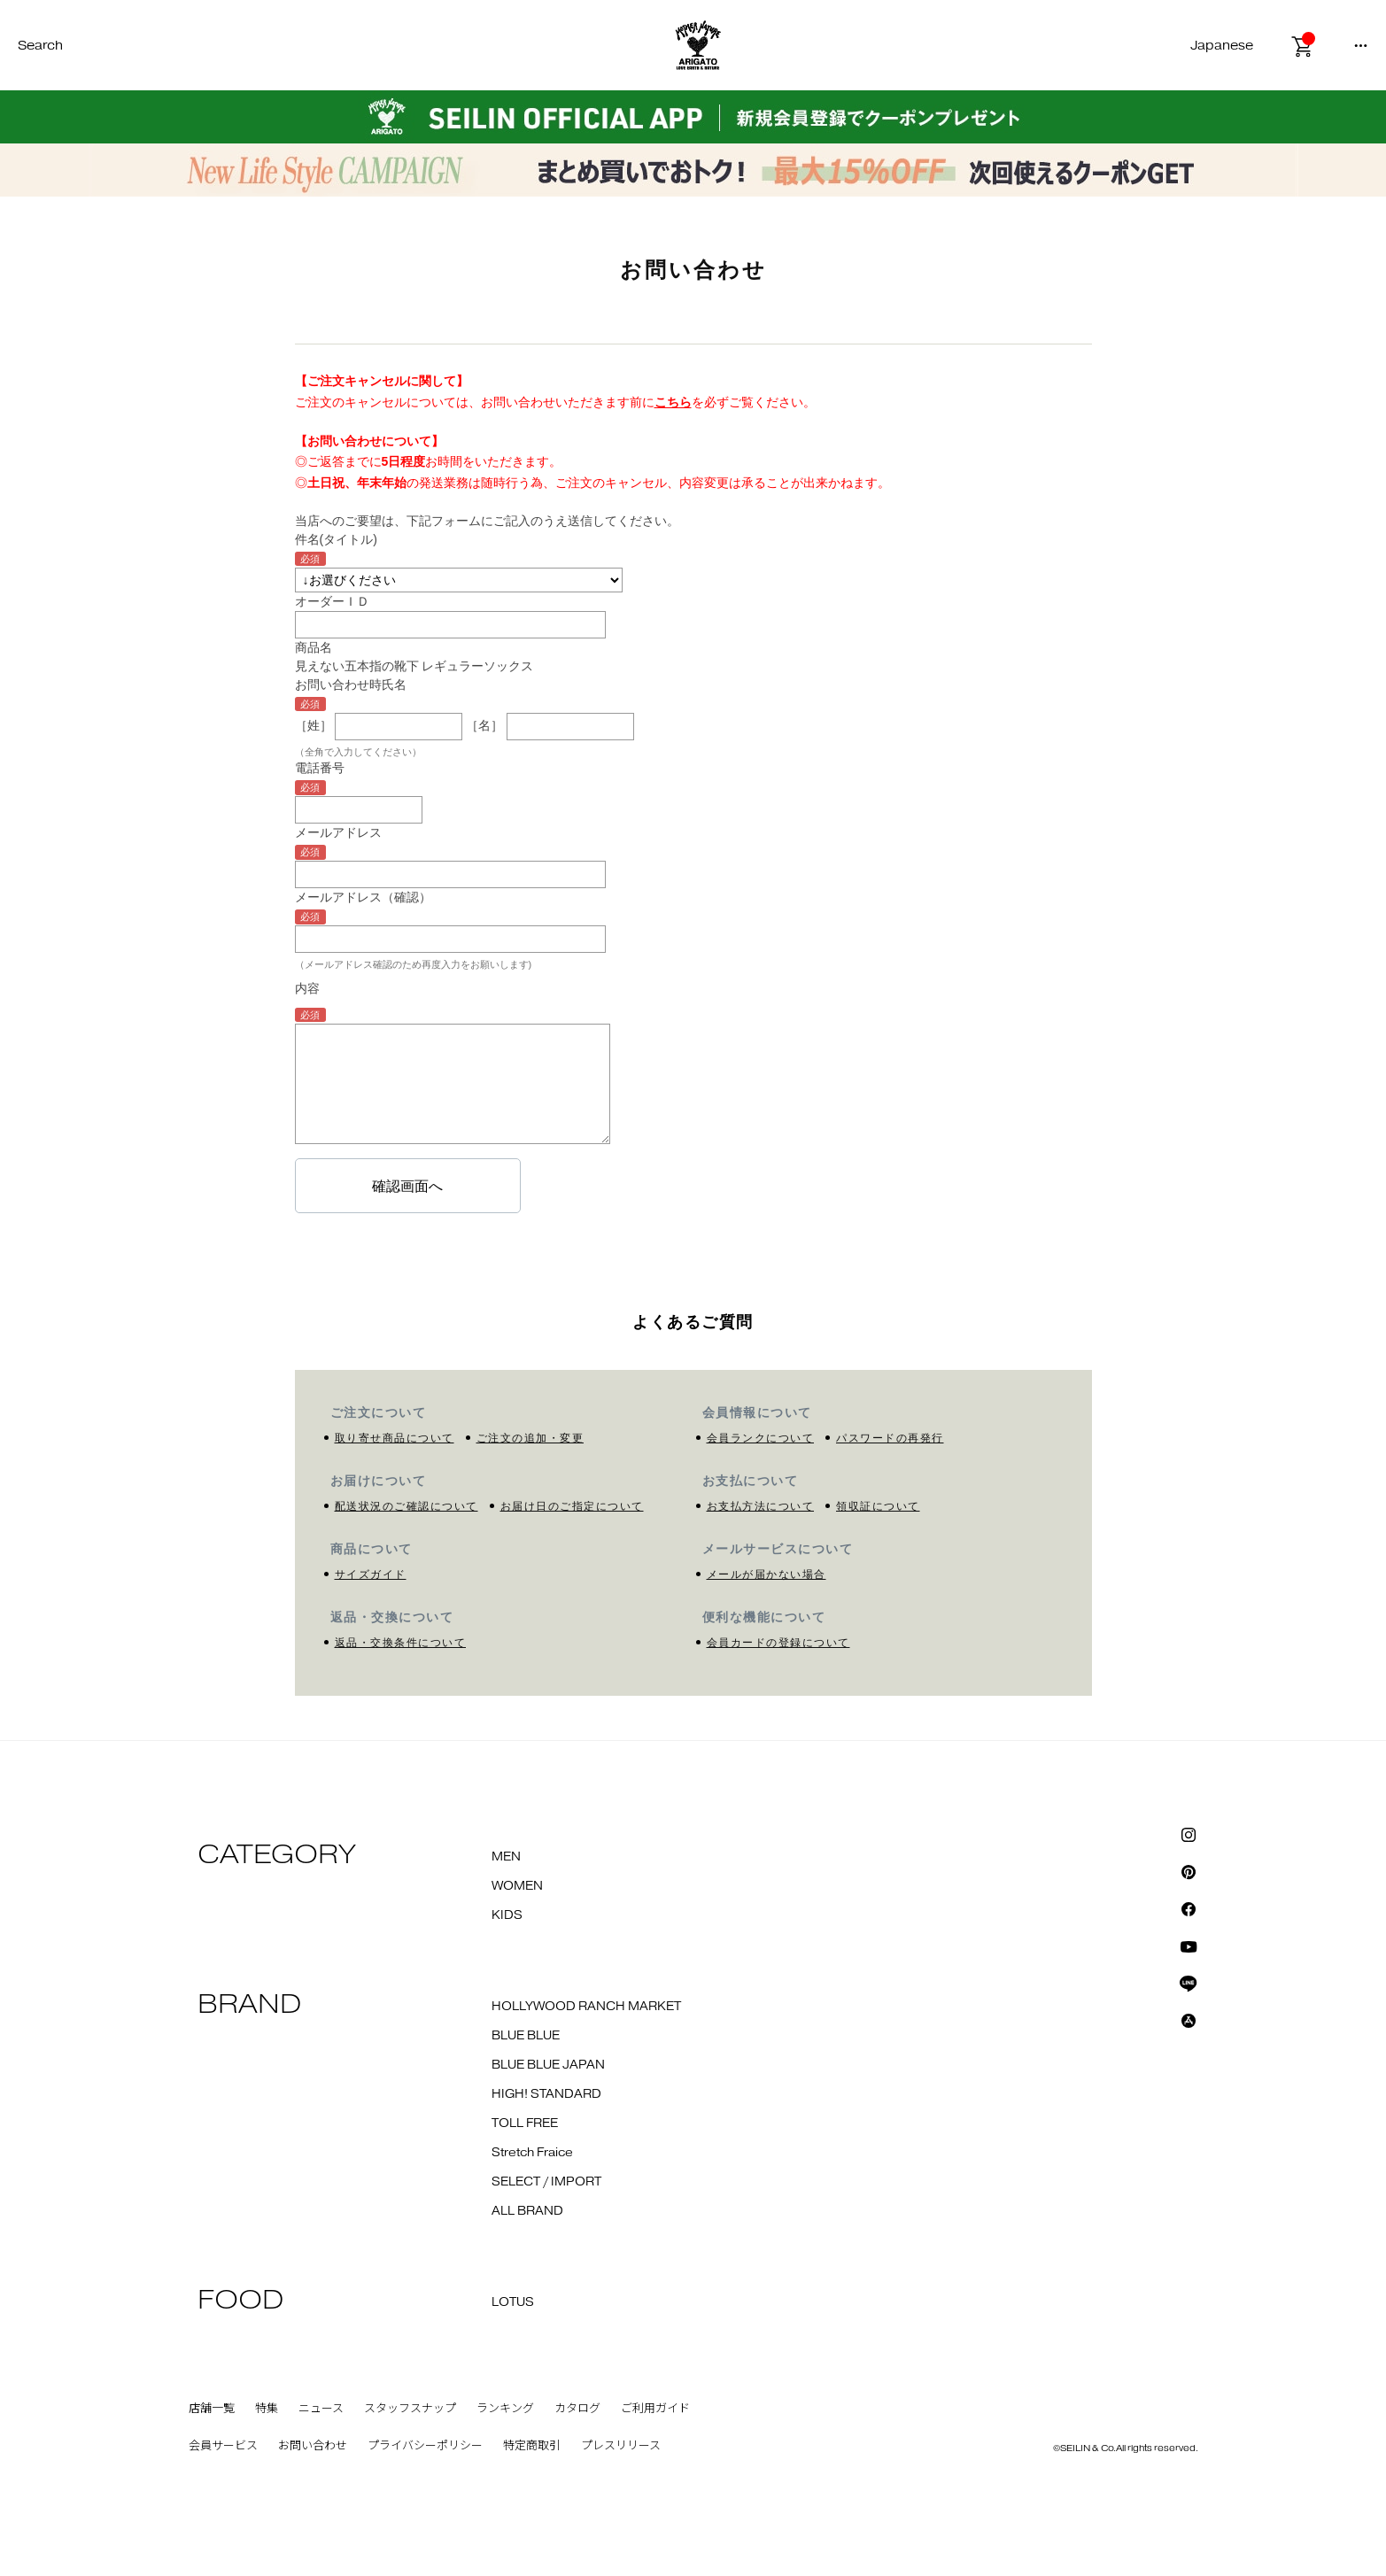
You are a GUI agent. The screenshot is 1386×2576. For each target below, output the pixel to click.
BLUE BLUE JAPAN (548, 2065)
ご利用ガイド (655, 2409)
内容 (307, 988)
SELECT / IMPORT (546, 2182)
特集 (266, 2409)
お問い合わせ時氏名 (351, 684)
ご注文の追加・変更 (530, 1438)
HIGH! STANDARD (546, 2094)
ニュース (321, 2409)
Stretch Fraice (532, 2153)
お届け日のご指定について (572, 1506)
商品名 (313, 647)
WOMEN (517, 1886)
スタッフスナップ (410, 2409)
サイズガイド (371, 1574)
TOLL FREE (525, 2123)
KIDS (507, 1915)
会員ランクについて (761, 1438)
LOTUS (513, 2302)
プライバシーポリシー (425, 2446)
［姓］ (313, 725)
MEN (506, 1857)
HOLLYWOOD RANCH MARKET (586, 2007)
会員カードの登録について (778, 1642)
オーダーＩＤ (332, 601)
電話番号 (320, 768)
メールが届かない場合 (766, 1574)
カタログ (577, 2409)
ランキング (505, 2409)
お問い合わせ (312, 2446)
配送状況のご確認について (406, 1506)
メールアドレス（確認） (363, 897)
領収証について (878, 1506)
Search (40, 45)
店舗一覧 (212, 2409)
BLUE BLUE (526, 2036)
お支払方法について (761, 1506)
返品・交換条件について (401, 1642)
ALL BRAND (527, 2211)
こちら (673, 402)
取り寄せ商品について (394, 1438)
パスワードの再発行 (890, 1438)
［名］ (484, 725)
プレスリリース (621, 2446)
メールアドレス (338, 832)
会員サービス (223, 2446)
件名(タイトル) (336, 539)
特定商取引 (532, 2446)
